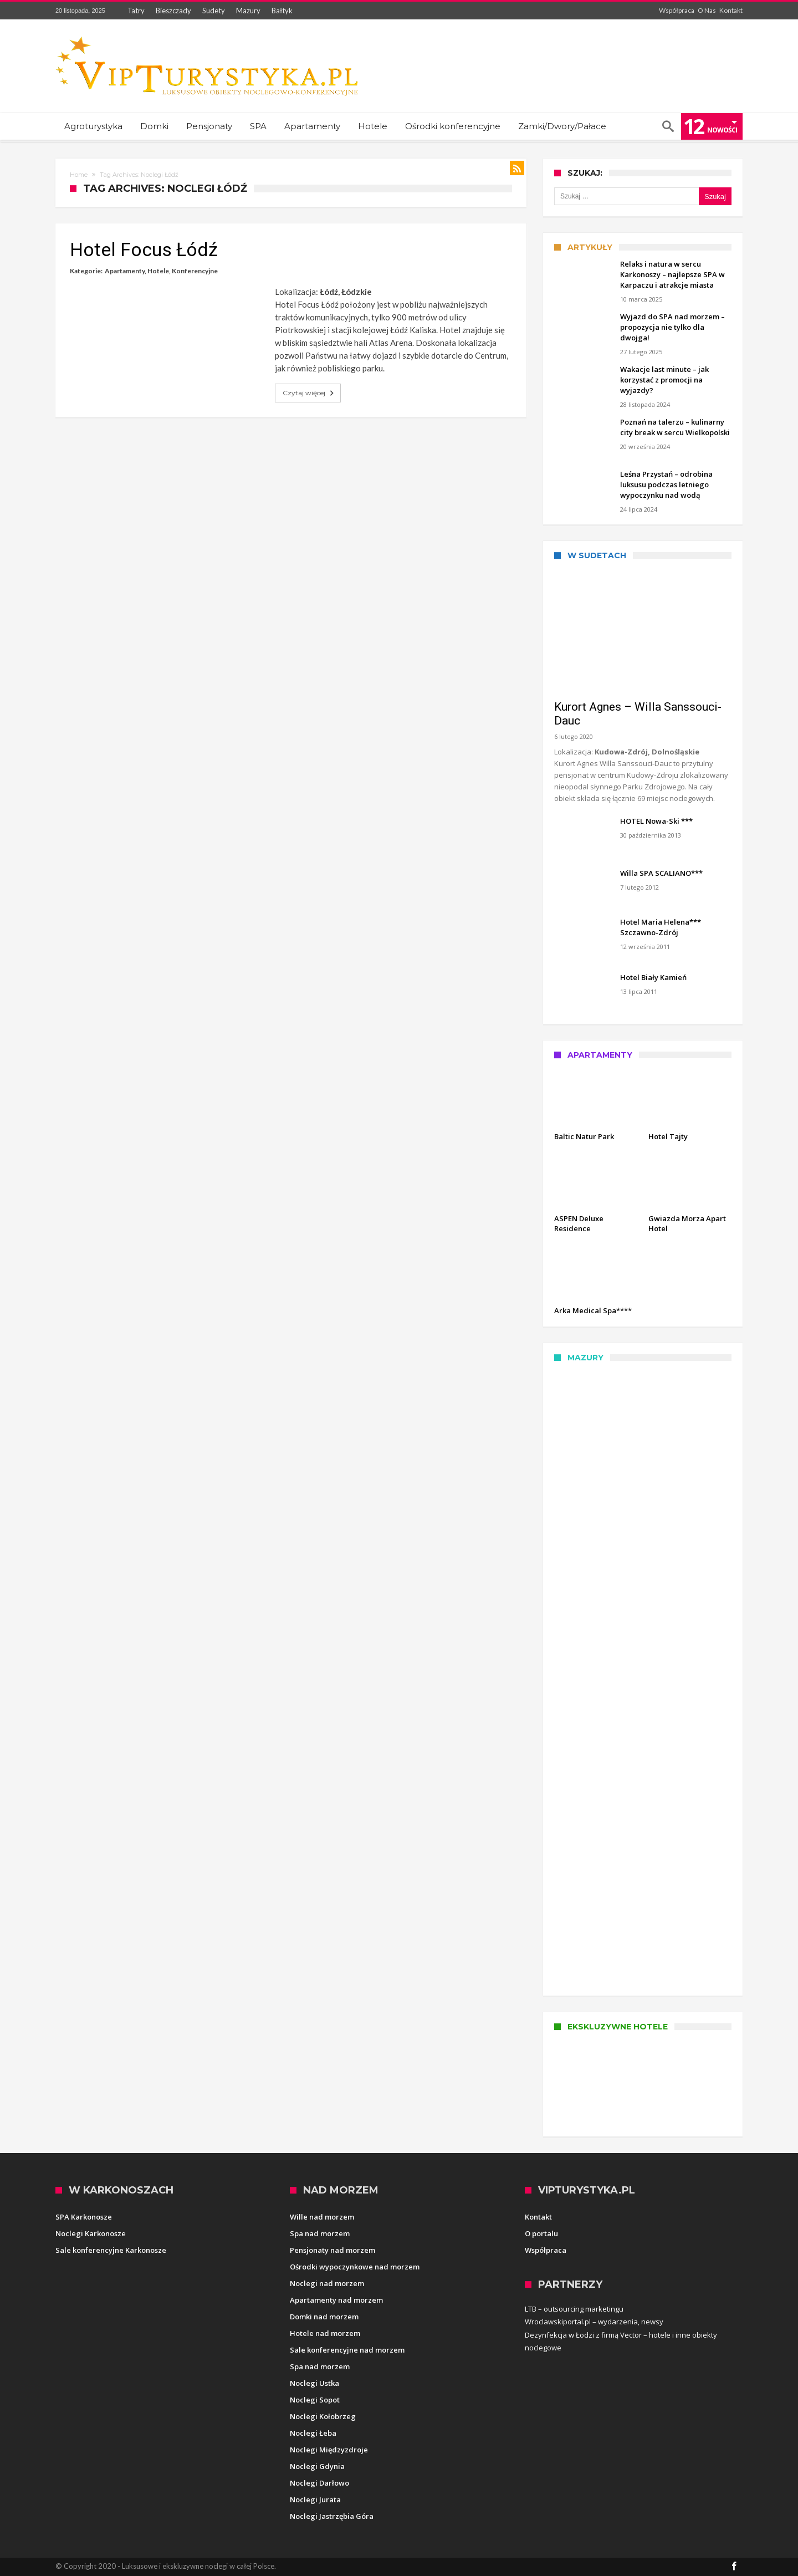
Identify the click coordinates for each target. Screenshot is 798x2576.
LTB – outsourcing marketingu (574, 2309)
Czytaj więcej (309, 393)
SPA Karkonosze (83, 2217)
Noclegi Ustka (314, 2383)
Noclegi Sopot (315, 2400)
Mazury (248, 10)
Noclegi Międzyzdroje (329, 2450)
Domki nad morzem (324, 2317)
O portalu (541, 2233)
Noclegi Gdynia (317, 2466)
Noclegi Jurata (315, 2499)
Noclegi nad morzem (327, 2283)
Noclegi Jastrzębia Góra (332, 2516)
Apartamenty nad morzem (336, 2300)
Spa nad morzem (320, 2233)
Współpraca (676, 10)
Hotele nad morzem (325, 2333)
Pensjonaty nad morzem (332, 2250)
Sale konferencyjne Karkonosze (110, 2250)
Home (79, 174)
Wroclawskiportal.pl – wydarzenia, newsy (594, 2322)
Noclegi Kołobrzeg (323, 2416)
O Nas (707, 10)
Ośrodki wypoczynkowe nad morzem (355, 2267)
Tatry (136, 10)
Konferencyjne (195, 271)
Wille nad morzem (322, 2217)
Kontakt (731, 10)
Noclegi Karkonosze (90, 2233)
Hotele (158, 271)
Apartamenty (125, 271)
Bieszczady (173, 10)
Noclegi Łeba (313, 2433)
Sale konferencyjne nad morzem (347, 2350)
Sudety (213, 10)
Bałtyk (282, 10)
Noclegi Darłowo (319, 2483)
